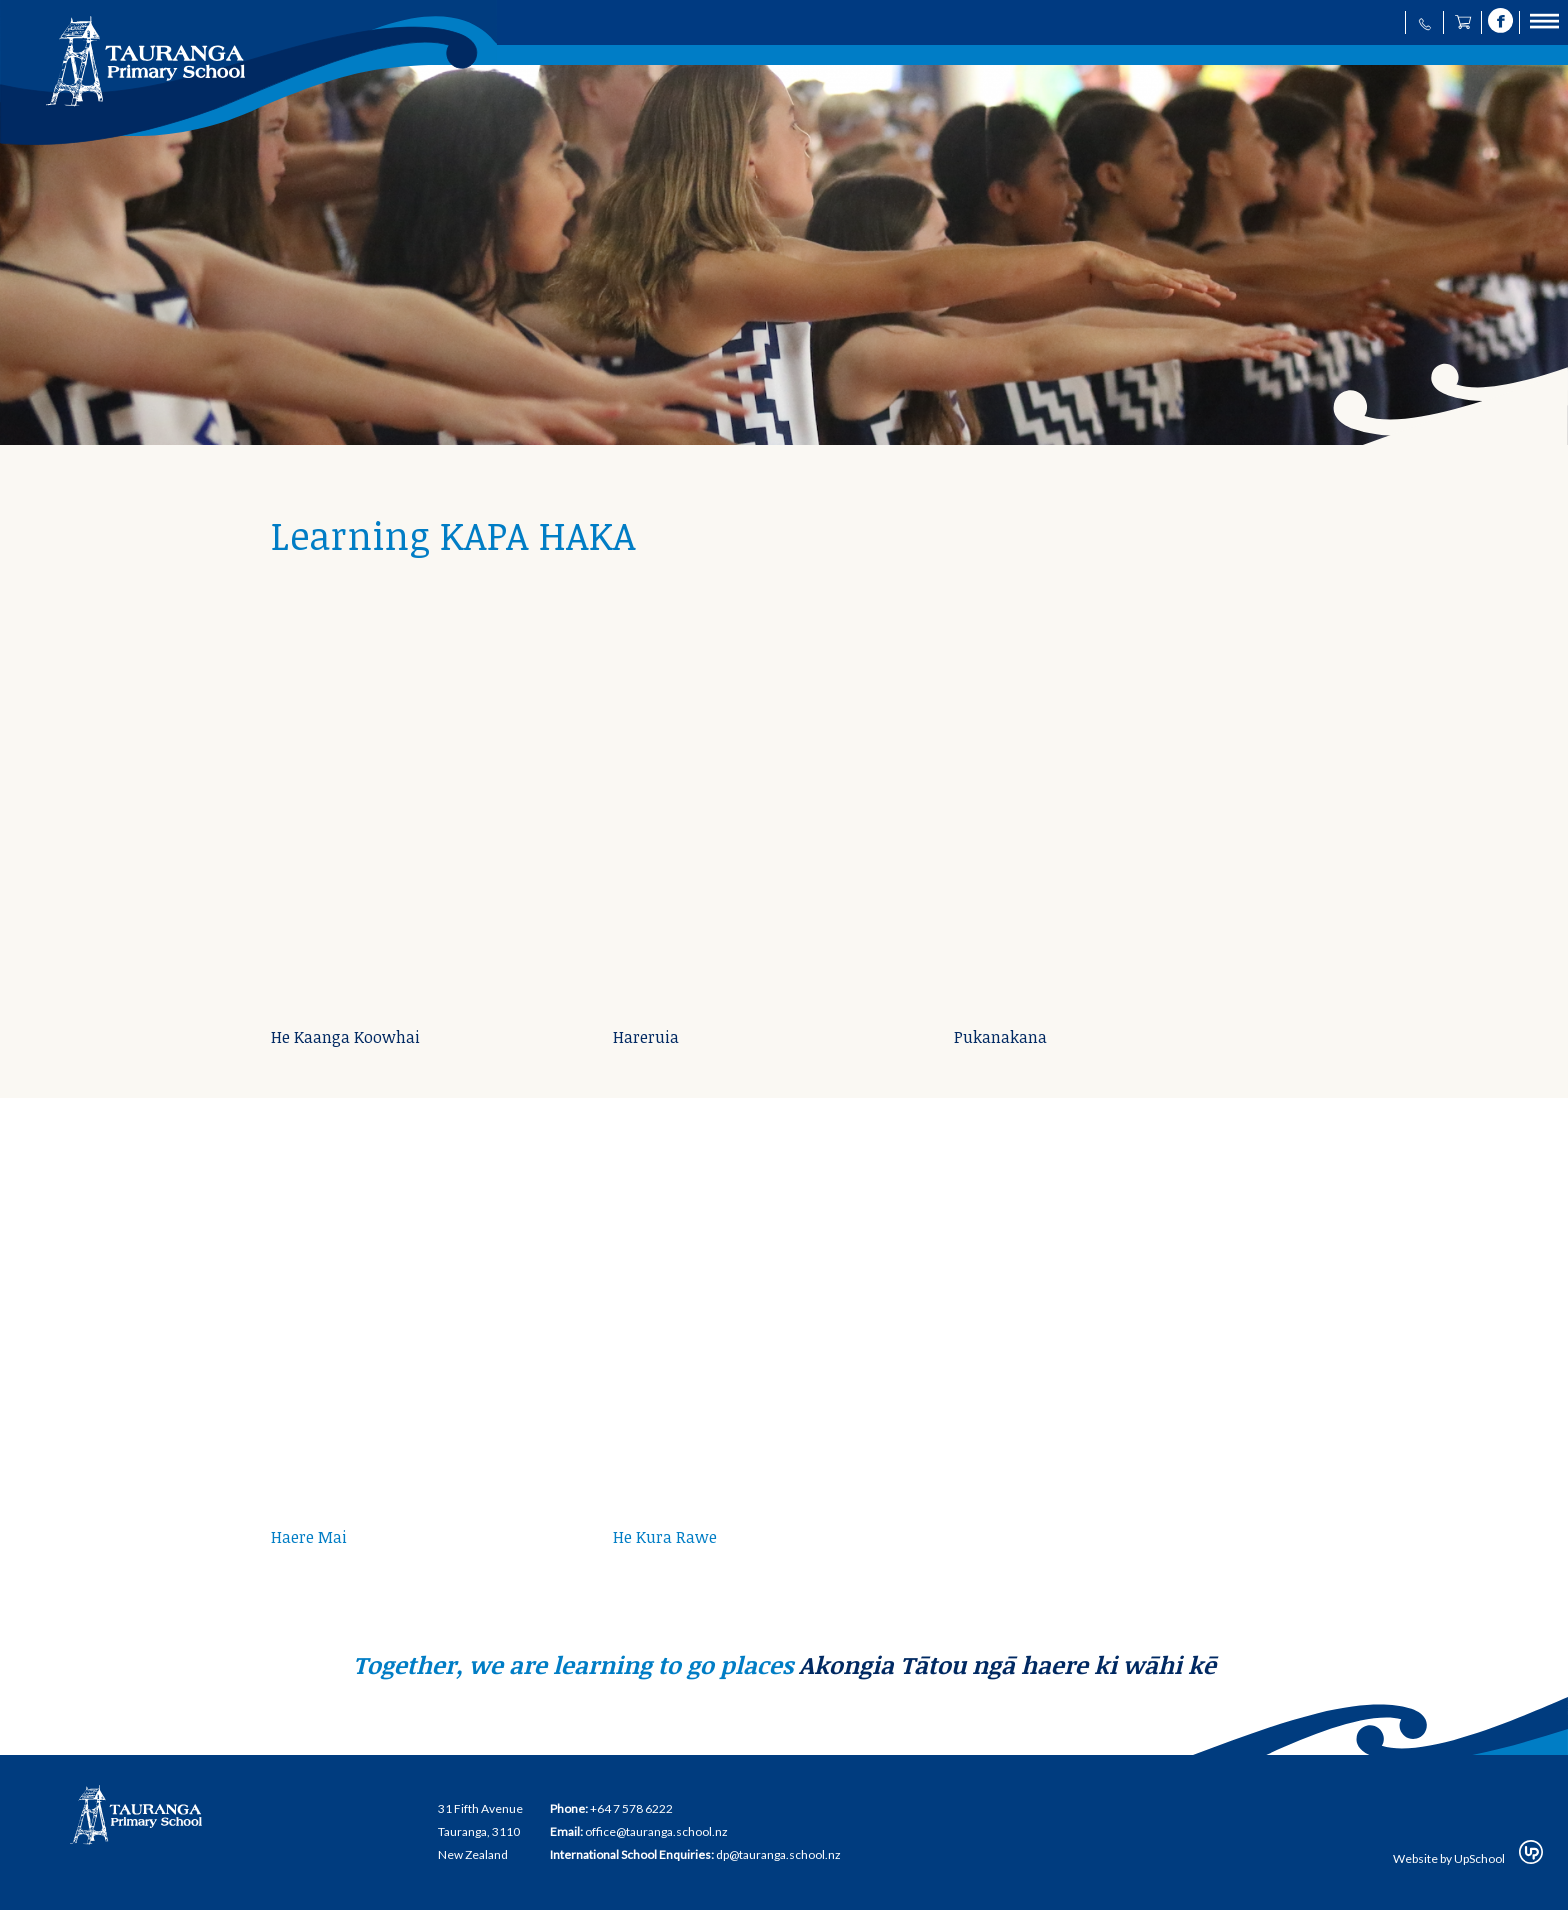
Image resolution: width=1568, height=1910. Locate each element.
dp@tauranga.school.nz (778, 1854)
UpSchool (1479, 1858)
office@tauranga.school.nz (656, 1831)
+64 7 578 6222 (631, 1808)
